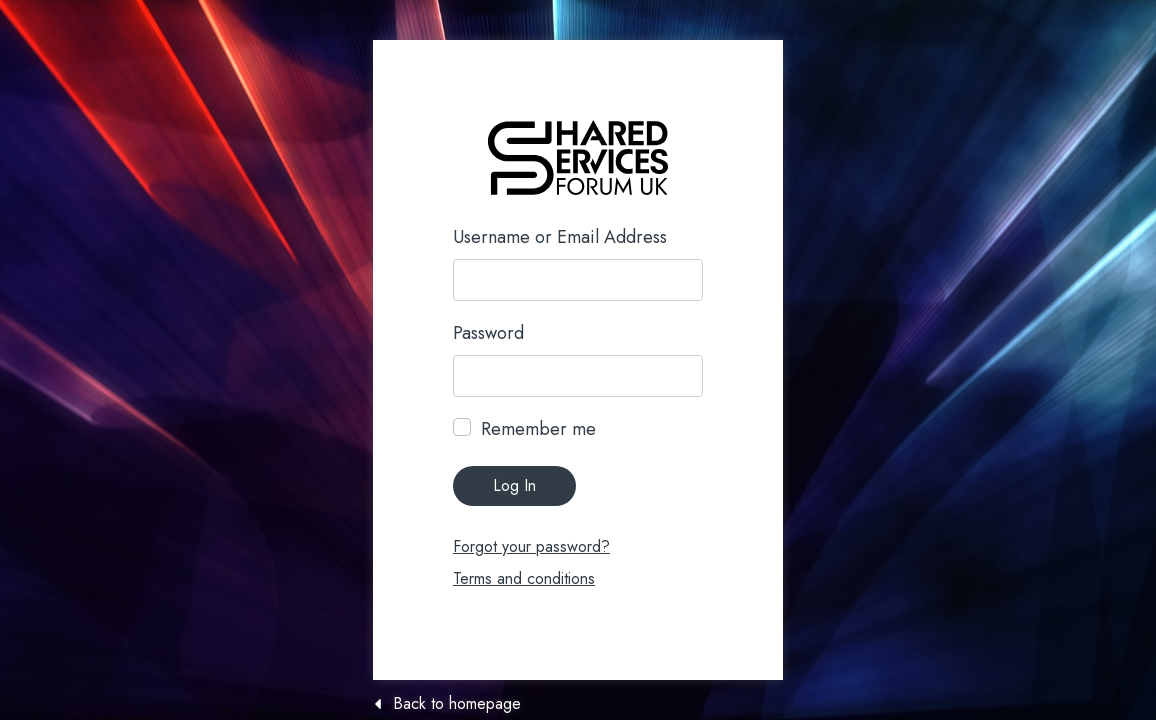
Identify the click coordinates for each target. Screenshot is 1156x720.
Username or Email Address (560, 237)
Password (488, 333)
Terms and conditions (524, 578)
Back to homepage (457, 704)
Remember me (538, 429)
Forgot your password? (531, 546)
